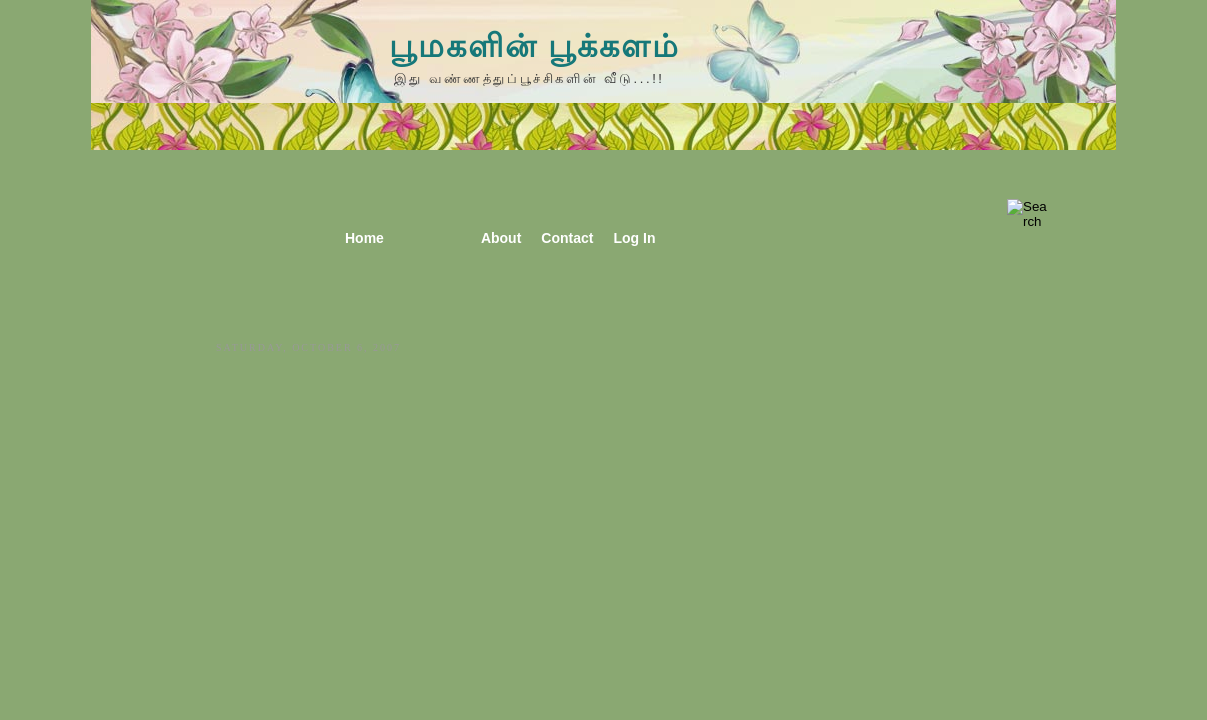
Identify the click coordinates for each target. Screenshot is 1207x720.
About (501, 238)
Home (364, 238)
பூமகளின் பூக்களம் (534, 46)
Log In (634, 238)
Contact (567, 238)
